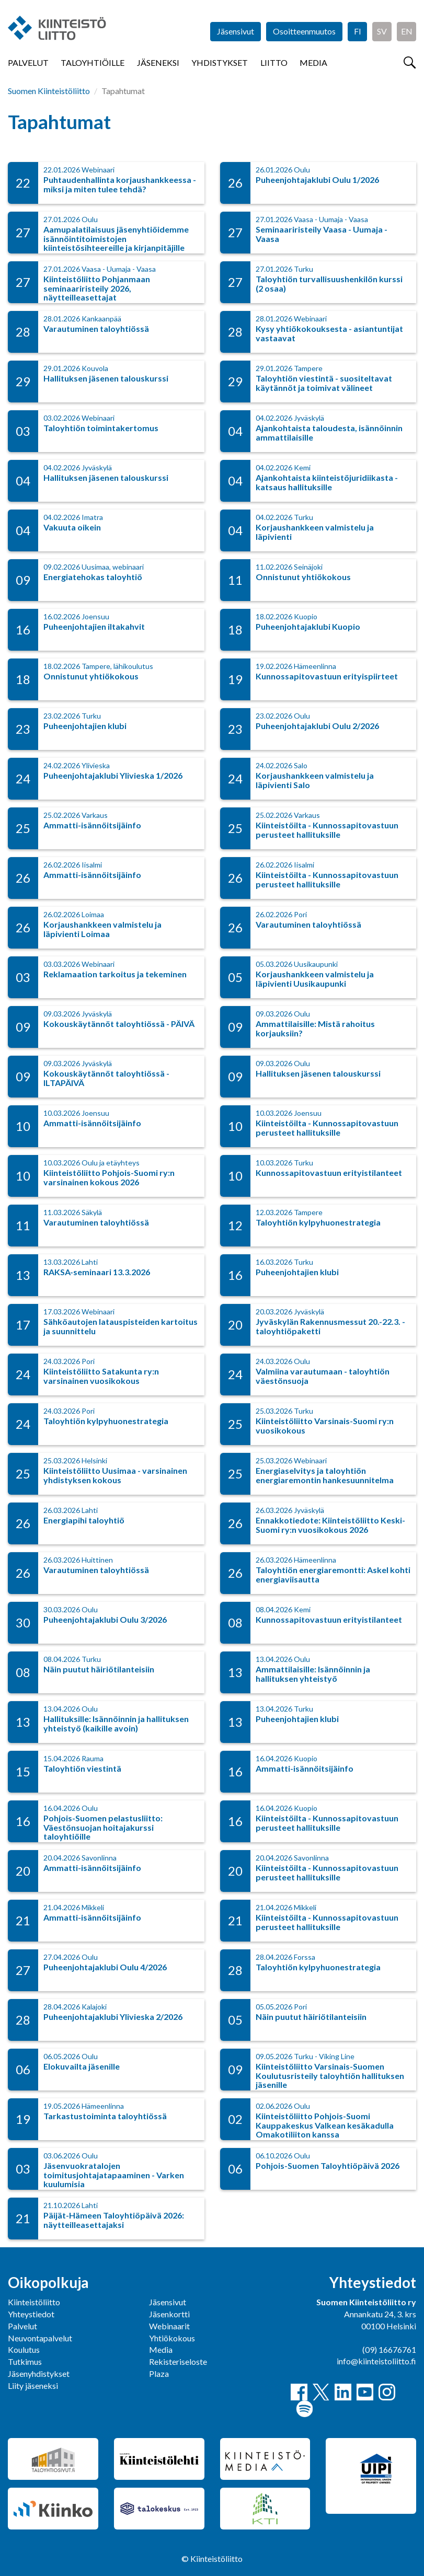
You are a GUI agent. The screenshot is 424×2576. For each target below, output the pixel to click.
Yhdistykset (219, 62)
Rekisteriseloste (178, 2361)
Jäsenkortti (169, 2314)
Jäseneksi (158, 62)
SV (382, 31)
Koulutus (24, 2349)
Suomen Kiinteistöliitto (49, 91)
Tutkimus (25, 2361)
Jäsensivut (235, 31)
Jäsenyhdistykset (39, 2373)
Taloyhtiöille (92, 62)
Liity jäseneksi (33, 2385)
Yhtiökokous (172, 2338)
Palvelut (28, 62)
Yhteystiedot (31, 2314)
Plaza (159, 2373)
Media (313, 62)
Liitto (274, 62)
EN (406, 31)
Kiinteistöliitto (34, 2302)
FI (357, 31)
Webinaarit (169, 2326)
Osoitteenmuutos (304, 31)
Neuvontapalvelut (40, 2338)
